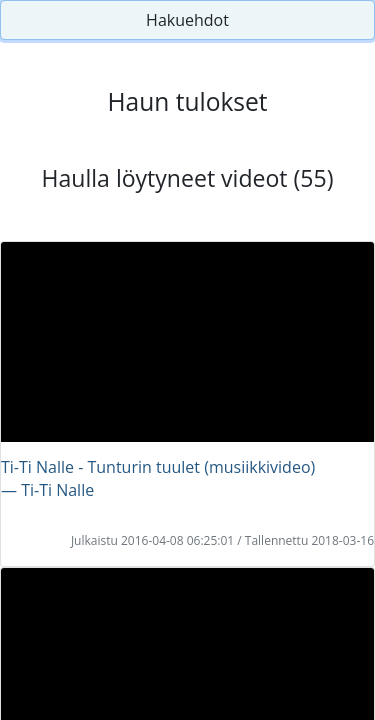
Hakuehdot (187, 20)
